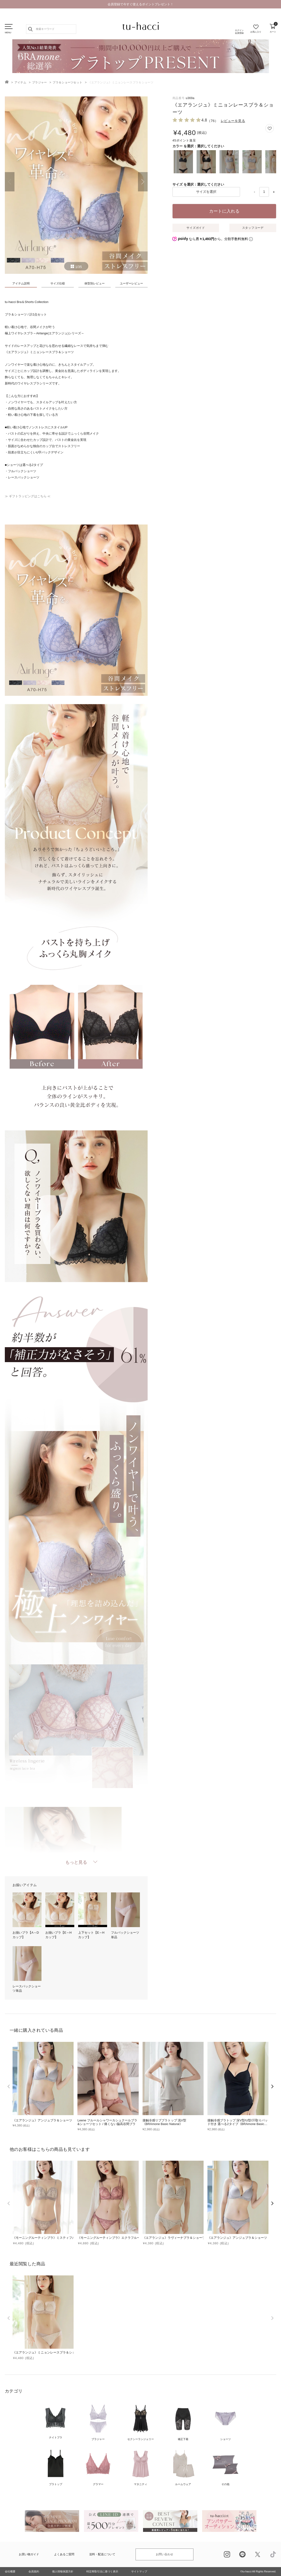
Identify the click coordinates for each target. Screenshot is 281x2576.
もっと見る (76, 1862)
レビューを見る (233, 120)
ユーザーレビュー (131, 283)
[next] (272, 2086)
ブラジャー (39, 82)
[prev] (9, 2086)
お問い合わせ (164, 2554)
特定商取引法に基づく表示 (102, 2571)
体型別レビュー (94, 283)
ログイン (239, 31)
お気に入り (255, 32)
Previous (9, 181)
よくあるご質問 (64, 2554)
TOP (7, 81)
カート (273, 28)
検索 (30, 29)
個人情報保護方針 (62, 2571)
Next (143, 181)
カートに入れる (224, 211)
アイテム (20, 82)
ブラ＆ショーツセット (67, 82)
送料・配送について (102, 2554)
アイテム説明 (21, 283)
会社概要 (10, 2571)
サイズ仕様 (57, 283)
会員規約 (33, 2571)
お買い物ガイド (29, 2554)
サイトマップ (139, 2571)
